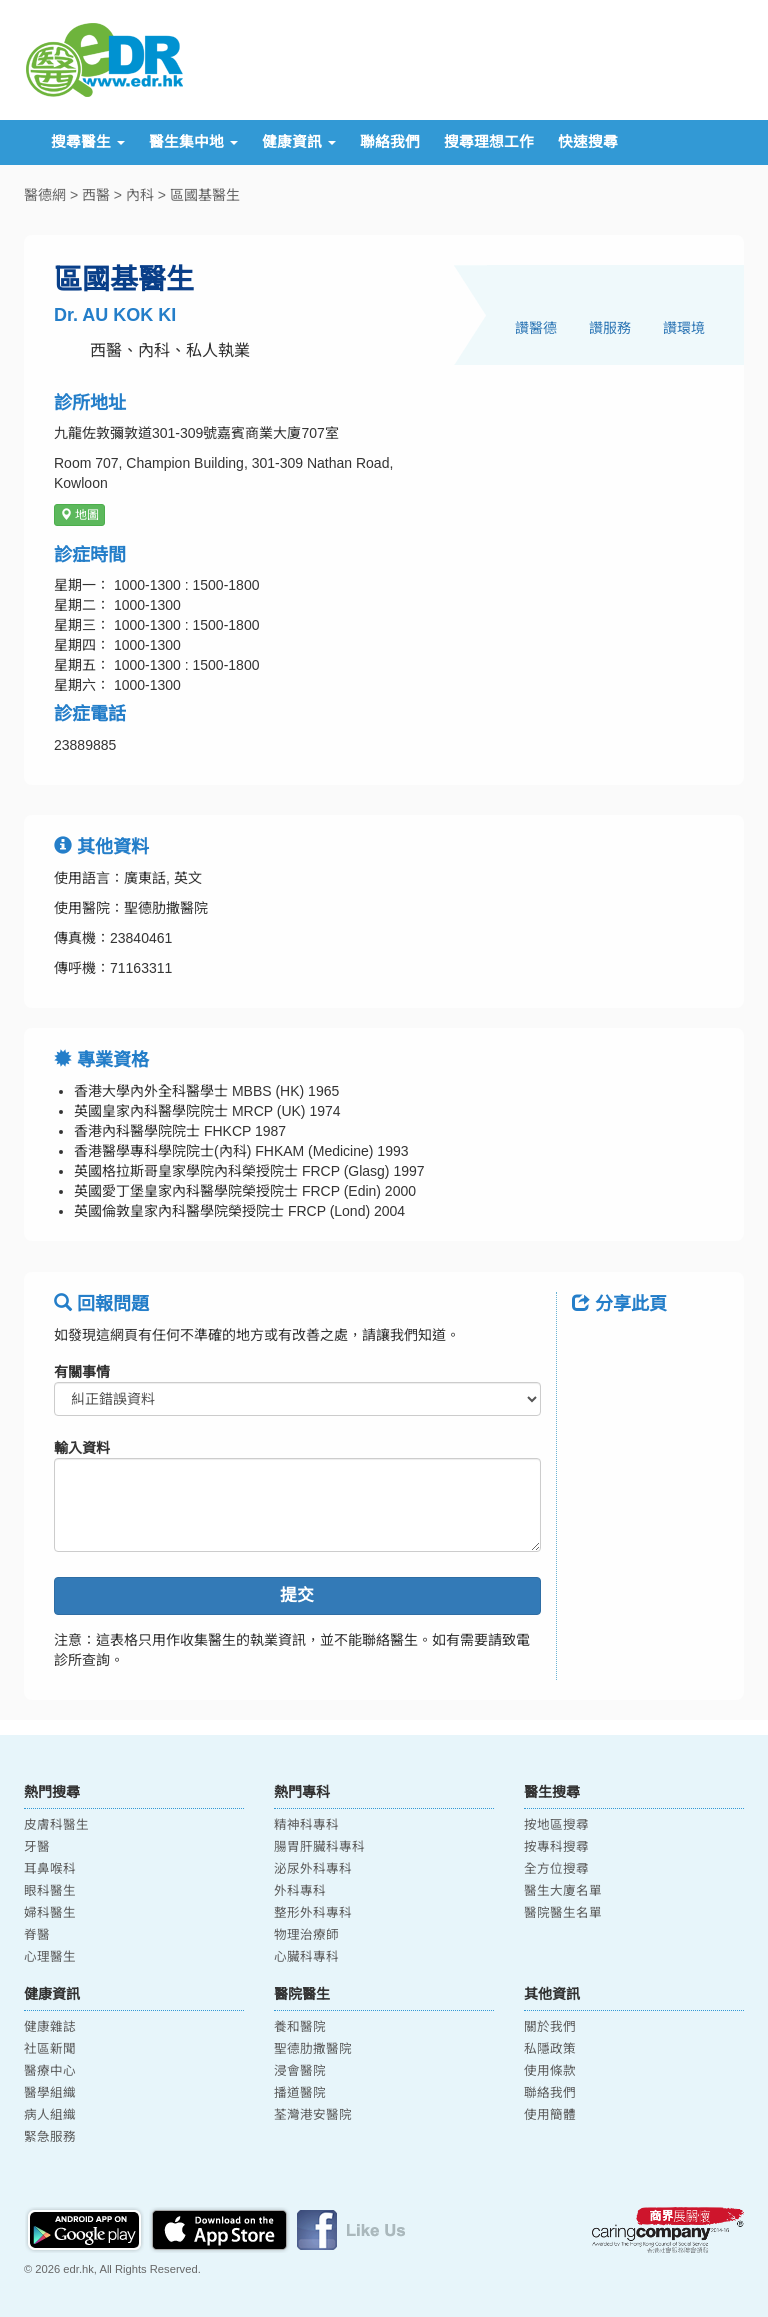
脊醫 (37, 1935)
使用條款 (550, 2071)
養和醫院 (300, 2027)
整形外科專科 (313, 1913)
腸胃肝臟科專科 (319, 1847)
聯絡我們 (390, 142)
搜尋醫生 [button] (88, 142)
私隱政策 (550, 2049)
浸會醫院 (300, 2071)
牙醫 (37, 1847)
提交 (297, 1595)
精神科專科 (306, 1825)
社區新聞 (50, 2049)
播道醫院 (300, 2093)
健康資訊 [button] (299, 142)
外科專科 (300, 1891)
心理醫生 (50, 1957)
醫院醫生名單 (563, 1913)
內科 (140, 195)
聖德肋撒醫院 (313, 2049)
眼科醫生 (50, 1891)
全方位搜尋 (556, 1869)
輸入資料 (82, 1448)
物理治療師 (306, 1935)
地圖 (79, 515)
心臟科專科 (306, 1957)
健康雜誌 (50, 2027)
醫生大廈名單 (563, 1891)
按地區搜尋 (556, 1825)
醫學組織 (50, 2093)
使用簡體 (550, 2115)
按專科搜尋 (556, 1847)
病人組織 (50, 2115)
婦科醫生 (50, 1913)
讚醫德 (536, 328)
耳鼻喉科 (50, 1869)
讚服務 (610, 328)
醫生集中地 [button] (193, 142)
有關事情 (82, 1372)
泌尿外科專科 (313, 1869)
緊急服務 (50, 2137)
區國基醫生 (205, 195)
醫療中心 (50, 2071)
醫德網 (45, 195)
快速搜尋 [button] (588, 142)
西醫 (96, 195)
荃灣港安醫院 (313, 2115)
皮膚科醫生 (56, 1825)
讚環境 (684, 328)
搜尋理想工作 (489, 142)
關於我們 (550, 2027)
